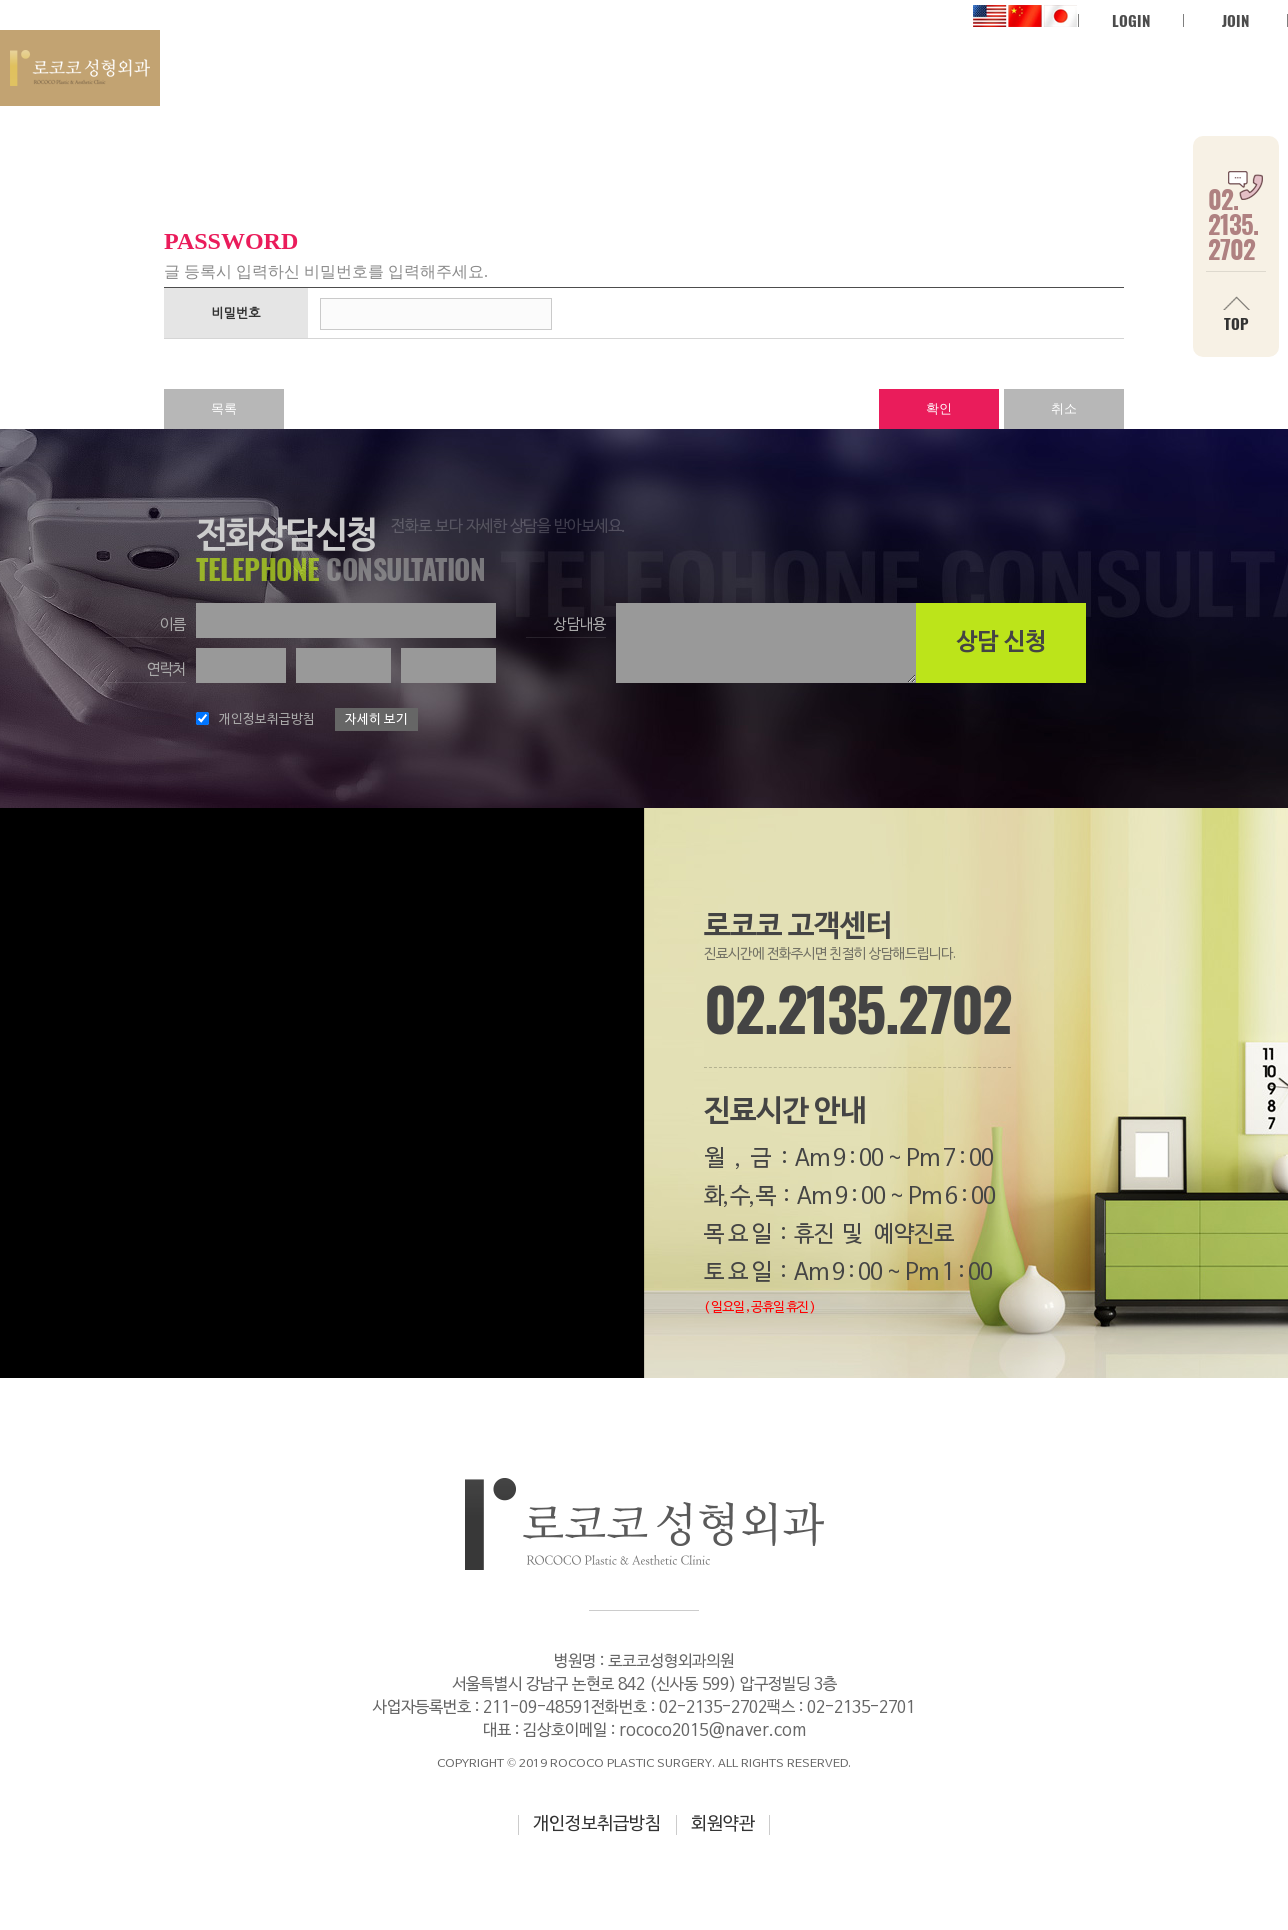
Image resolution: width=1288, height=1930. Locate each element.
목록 (224, 408)
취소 (1064, 408)
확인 (939, 408)
